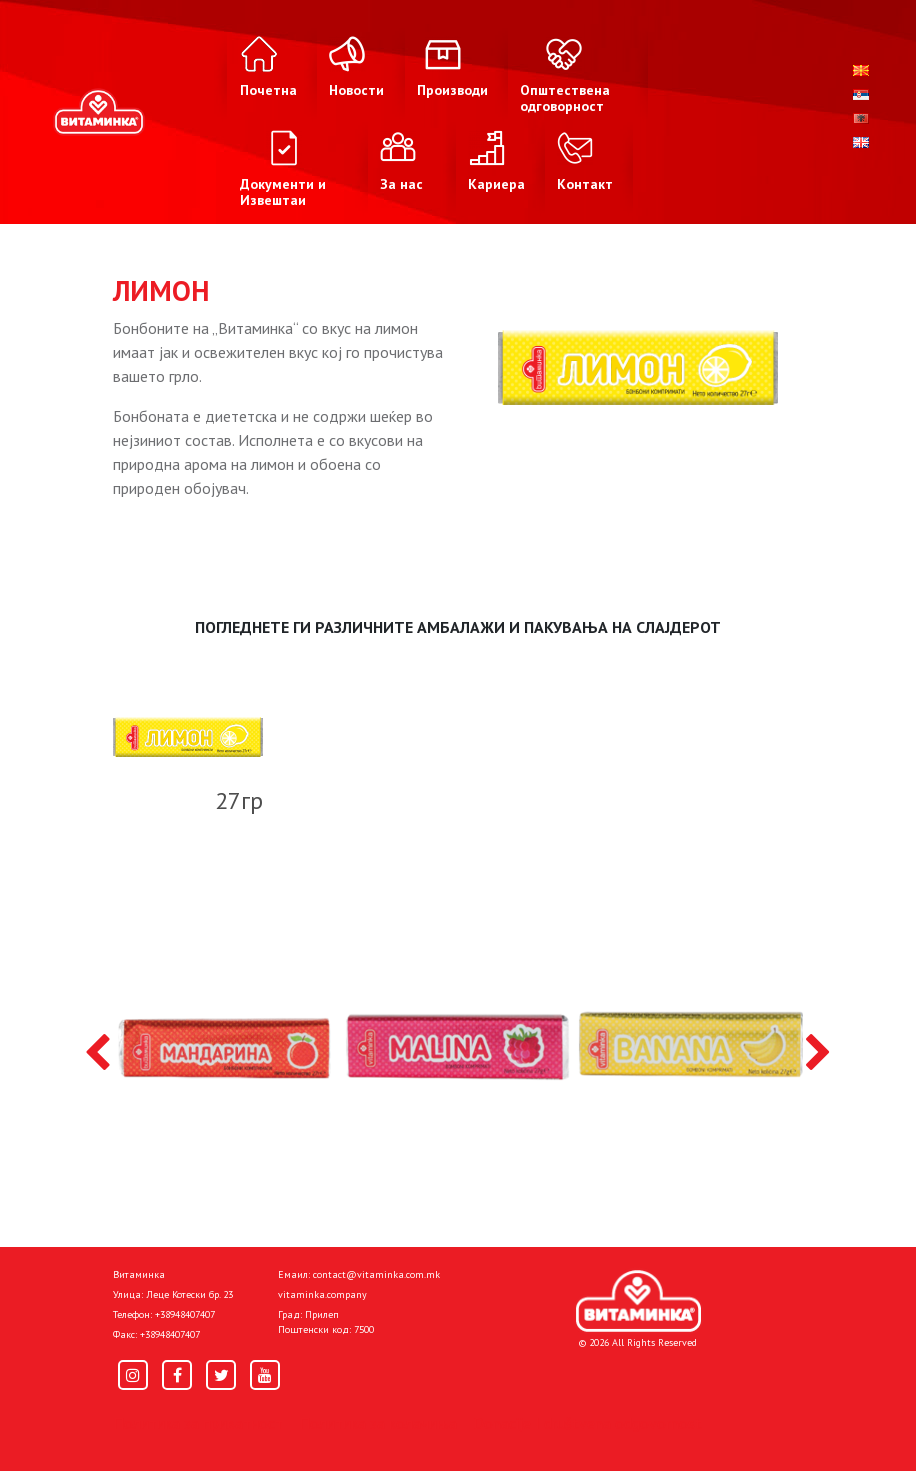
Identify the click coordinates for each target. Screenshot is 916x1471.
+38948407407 (185, 1314)
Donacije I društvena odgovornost (587, 1423)
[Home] (638, 1301)
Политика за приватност (198, 1423)
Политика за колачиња (378, 1423)
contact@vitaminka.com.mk (376, 1274)
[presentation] (97, 1054)
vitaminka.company (322, 1294)
